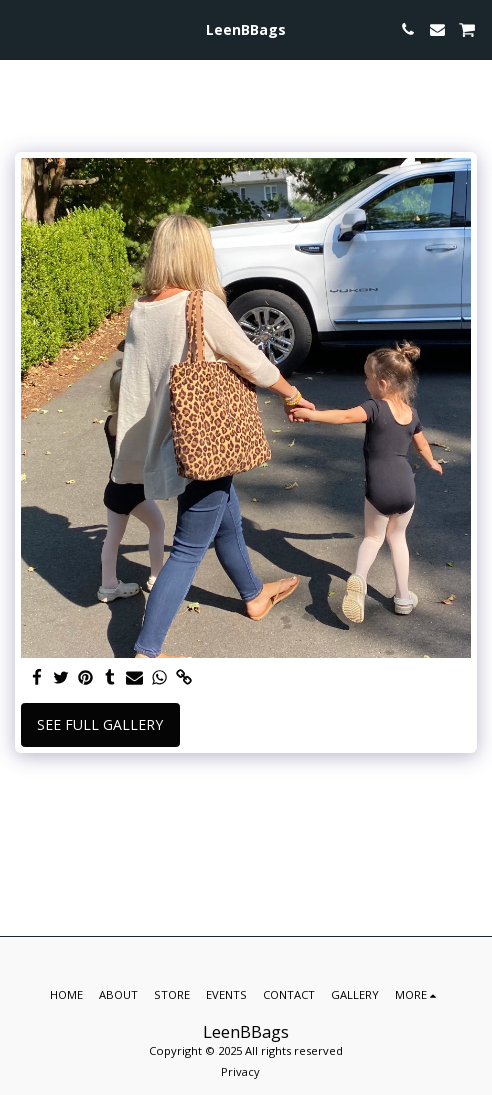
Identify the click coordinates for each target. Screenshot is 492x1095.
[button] (22, 28)
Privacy (240, 1071)
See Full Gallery (100, 724)
